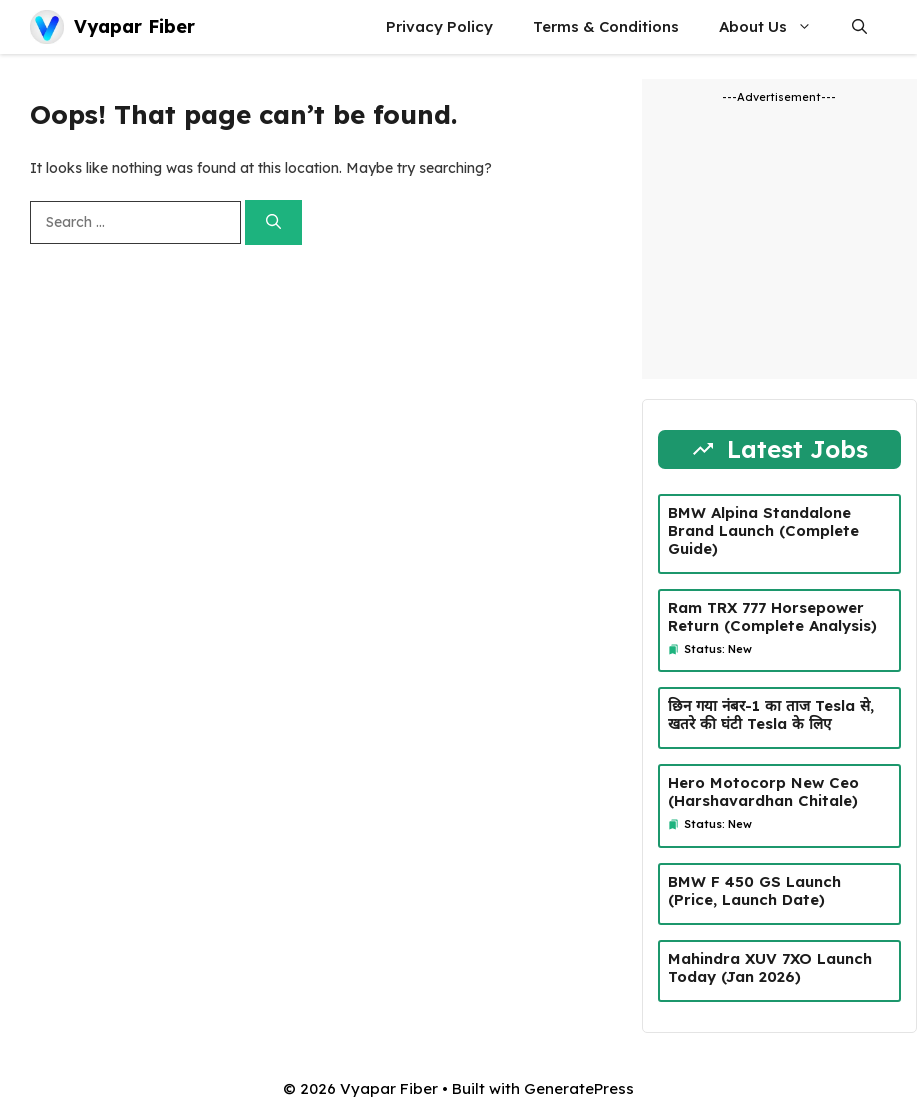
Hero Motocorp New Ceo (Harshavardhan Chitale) (763, 791)
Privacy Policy (439, 26)
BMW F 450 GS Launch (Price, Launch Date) (754, 890)
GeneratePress (579, 1088)
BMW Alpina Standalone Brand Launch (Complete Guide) (763, 530)
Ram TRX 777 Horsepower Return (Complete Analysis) (772, 616)
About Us (775, 27)
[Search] (273, 222)
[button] (859, 27)
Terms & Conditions (606, 26)
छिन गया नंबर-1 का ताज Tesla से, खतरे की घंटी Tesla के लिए (771, 714)
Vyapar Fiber (134, 26)
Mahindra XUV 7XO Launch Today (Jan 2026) (770, 967)
